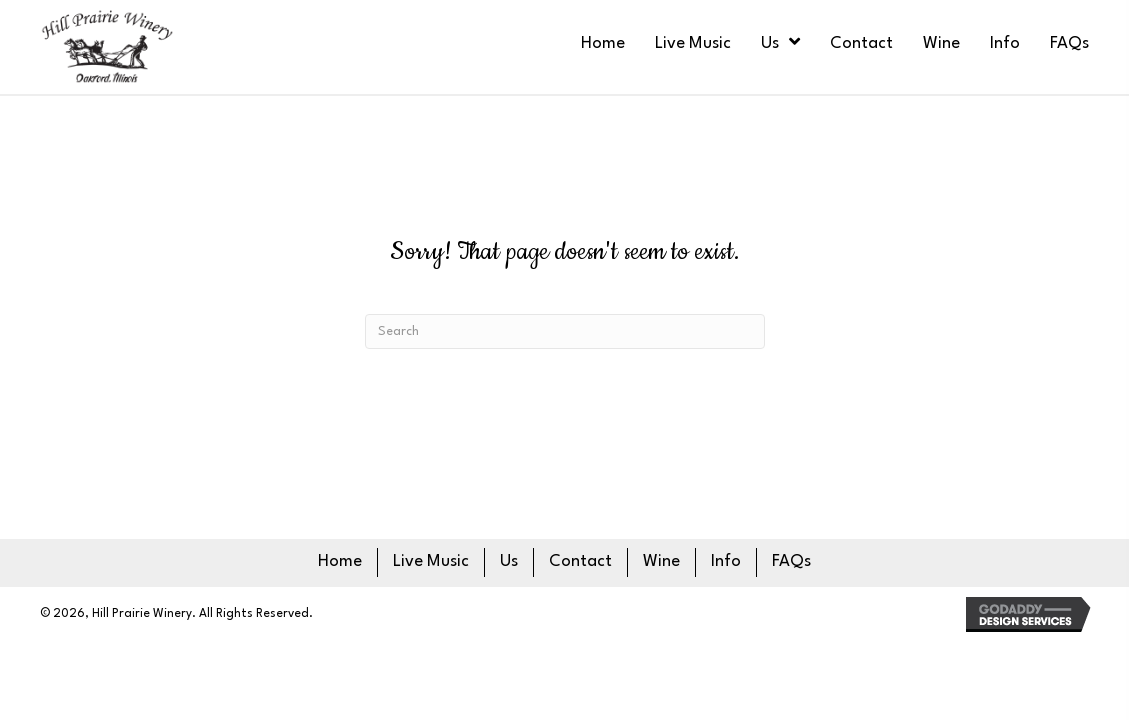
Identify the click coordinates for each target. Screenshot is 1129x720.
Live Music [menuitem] (431, 561)
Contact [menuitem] (580, 561)
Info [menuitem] (726, 561)
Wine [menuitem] (661, 561)
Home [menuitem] (340, 561)
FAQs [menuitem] (791, 561)
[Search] (565, 331)
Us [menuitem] (509, 561)
